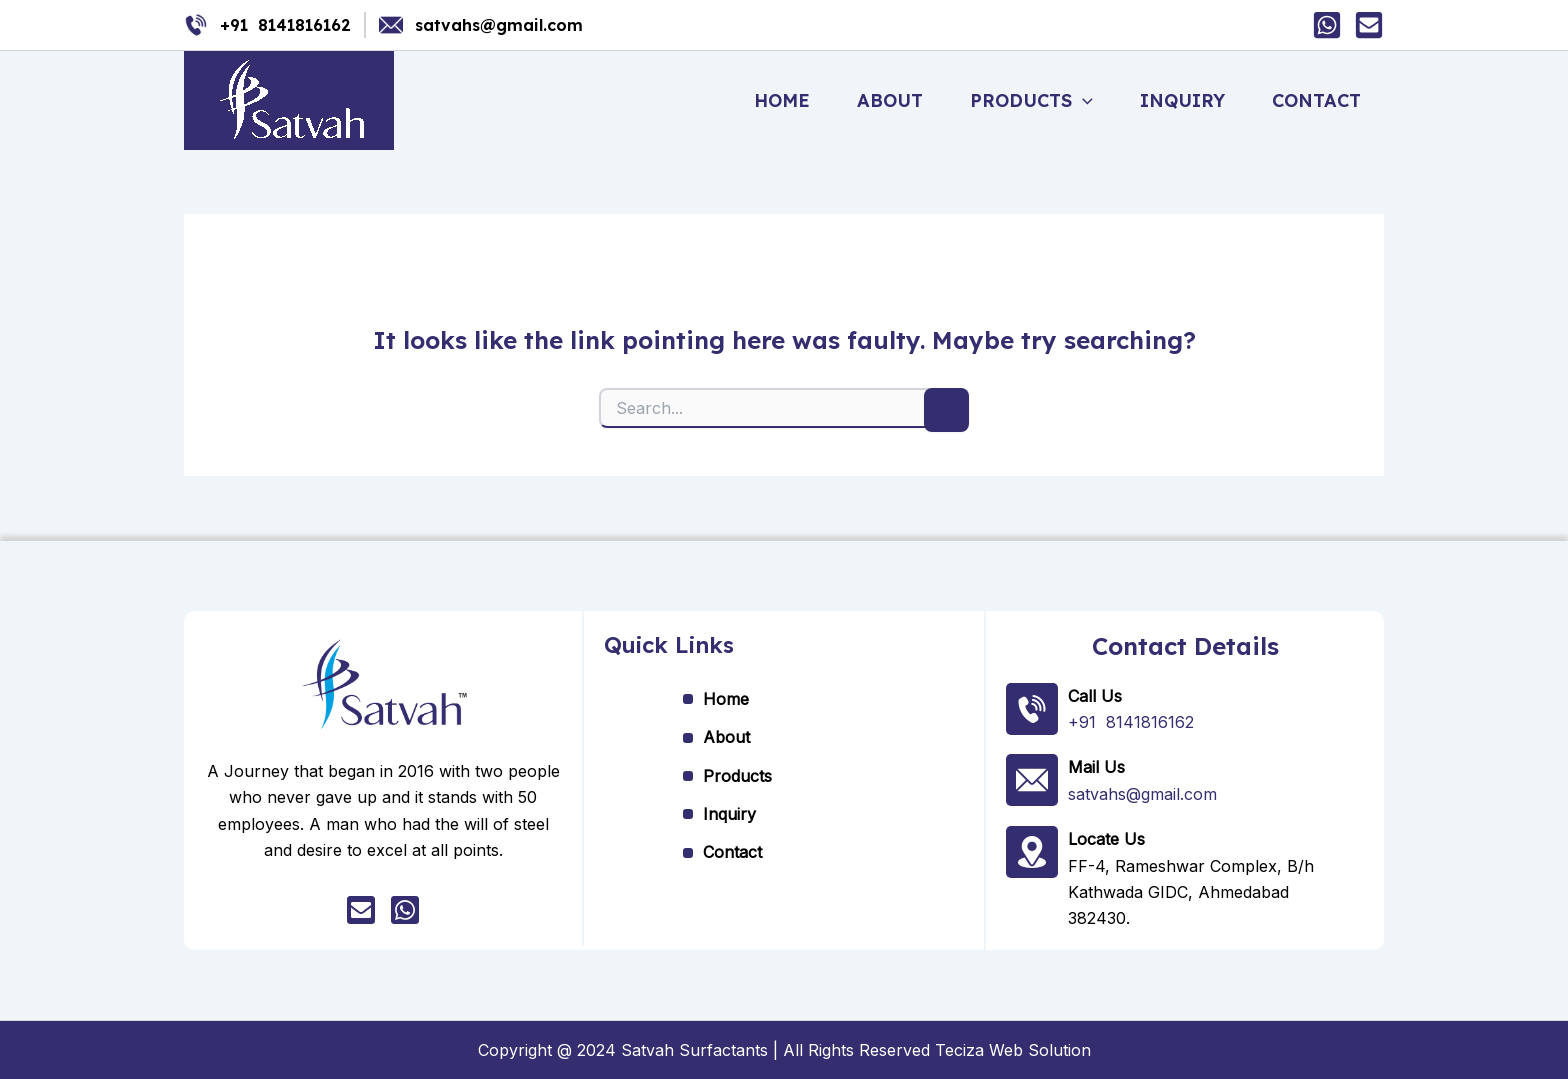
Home (795, 100)
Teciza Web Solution (1013, 1049)
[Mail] (1369, 25)
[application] (1089, 101)
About (900, 100)
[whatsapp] (405, 911)
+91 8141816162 (285, 25)
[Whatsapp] (1327, 25)
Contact (1317, 100)
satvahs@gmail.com (499, 25)
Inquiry (1186, 100)
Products (1038, 101)
